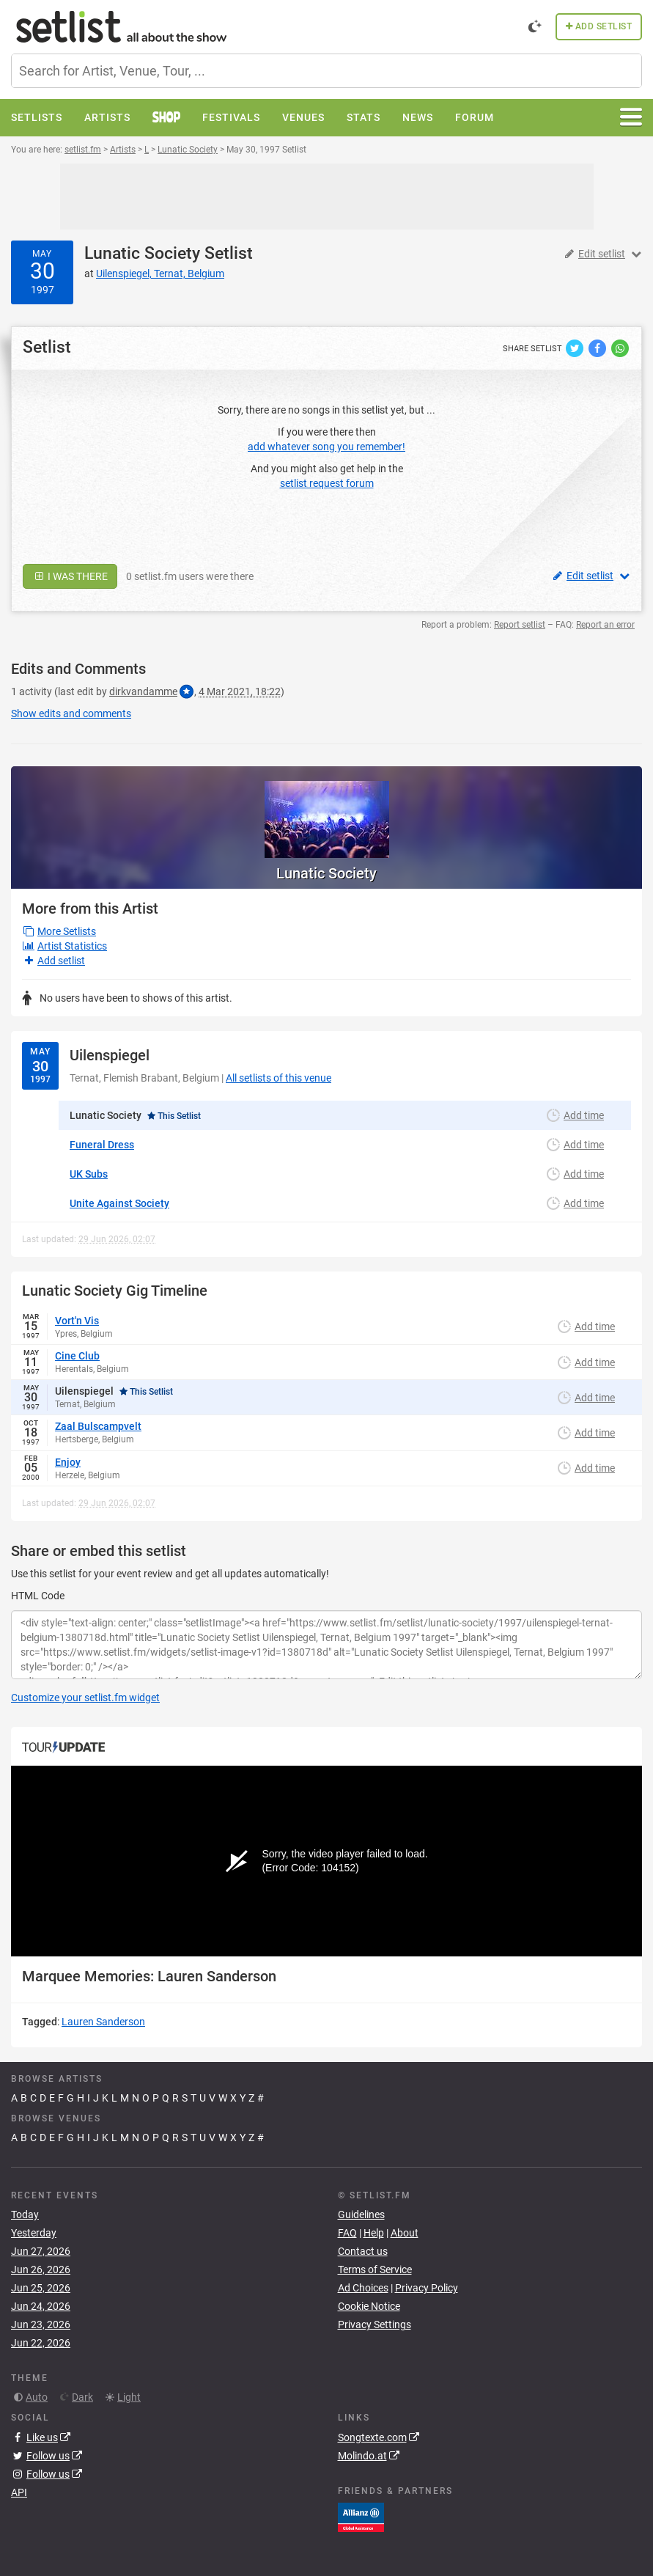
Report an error (605, 625)
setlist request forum (327, 483)
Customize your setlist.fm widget (85, 1697)
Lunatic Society (142, 253)
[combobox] (326, 71)
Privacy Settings (374, 2324)
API (19, 2492)
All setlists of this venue (278, 1078)
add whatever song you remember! (326, 446)
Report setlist (519, 625)
